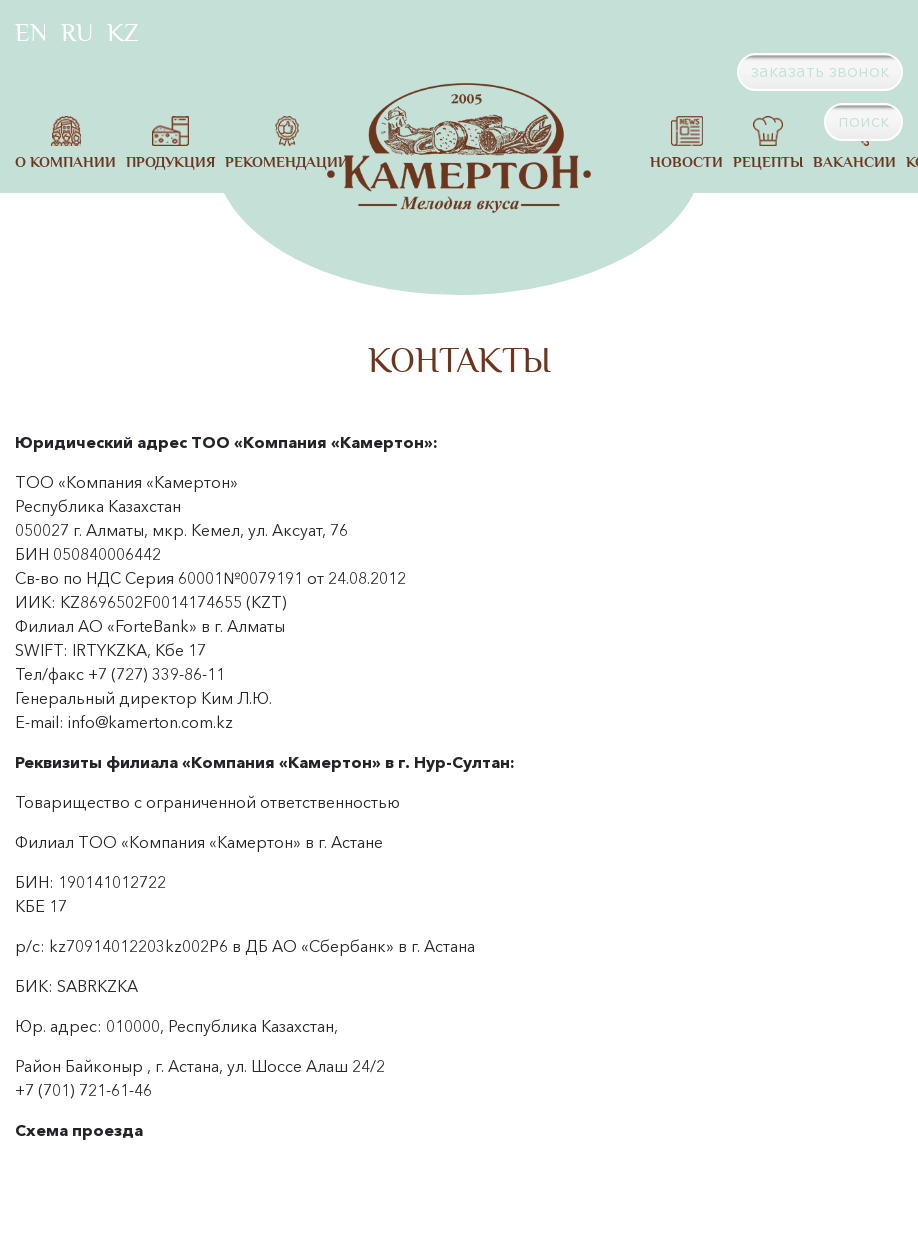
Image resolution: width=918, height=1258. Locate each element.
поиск (863, 121)
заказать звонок (820, 71)
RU (77, 33)
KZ (123, 33)
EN (31, 33)
